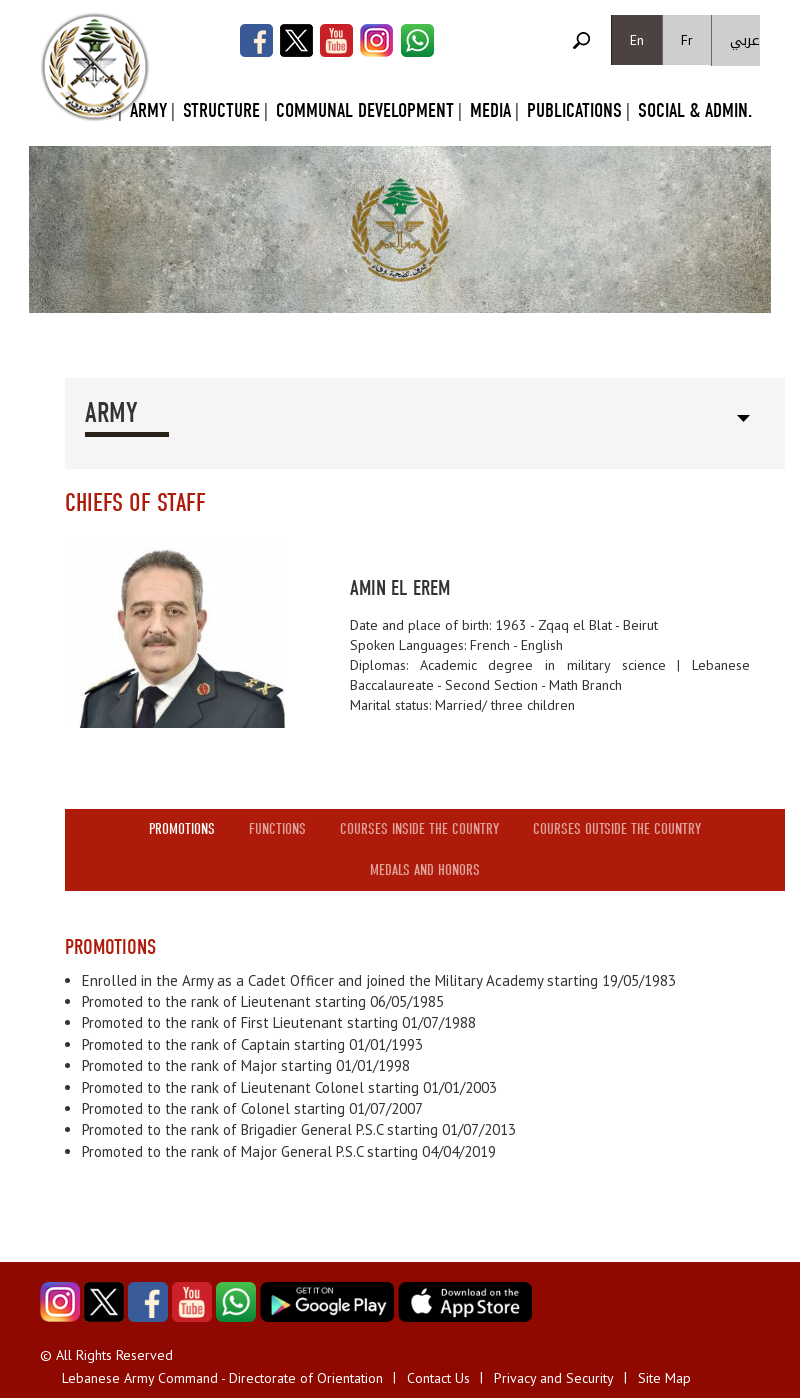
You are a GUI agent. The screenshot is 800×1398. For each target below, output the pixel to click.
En (637, 40)
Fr (687, 40)
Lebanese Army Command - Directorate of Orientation (222, 1378)
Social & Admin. (695, 110)
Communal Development (365, 110)
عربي (745, 40)
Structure (221, 110)
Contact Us (438, 1378)
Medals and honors (425, 870)
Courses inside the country (419, 829)
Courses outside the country (617, 829)
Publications (574, 110)
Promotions (182, 829)
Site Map (664, 1378)
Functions (277, 829)
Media (490, 110)
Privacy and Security (554, 1378)
